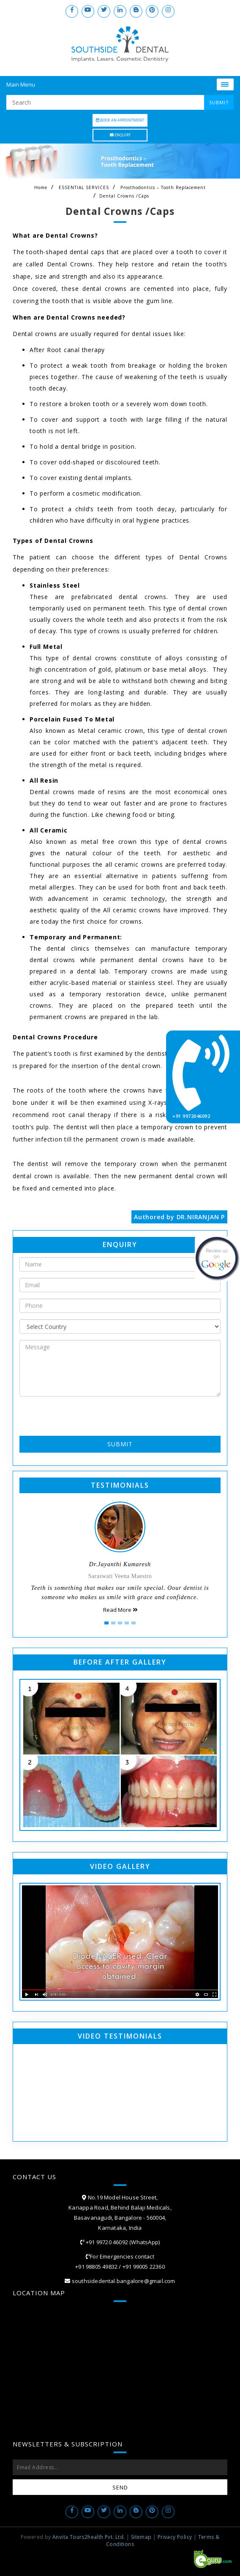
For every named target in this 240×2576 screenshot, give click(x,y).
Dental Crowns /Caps (124, 196)
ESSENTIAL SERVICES (84, 187)
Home (40, 187)
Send (120, 2487)
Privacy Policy (175, 2537)
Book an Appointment (120, 120)
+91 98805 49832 (96, 2266)
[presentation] (68, 1415)
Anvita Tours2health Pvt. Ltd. (88, 2537)
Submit (120, 1444)
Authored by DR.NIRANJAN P (179, 1217)
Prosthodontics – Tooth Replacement (163, 187)
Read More (120, 1609)
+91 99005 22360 (144, 2266)
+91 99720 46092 (106, 2242)
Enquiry (120, 135)
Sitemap (141, 2537)
